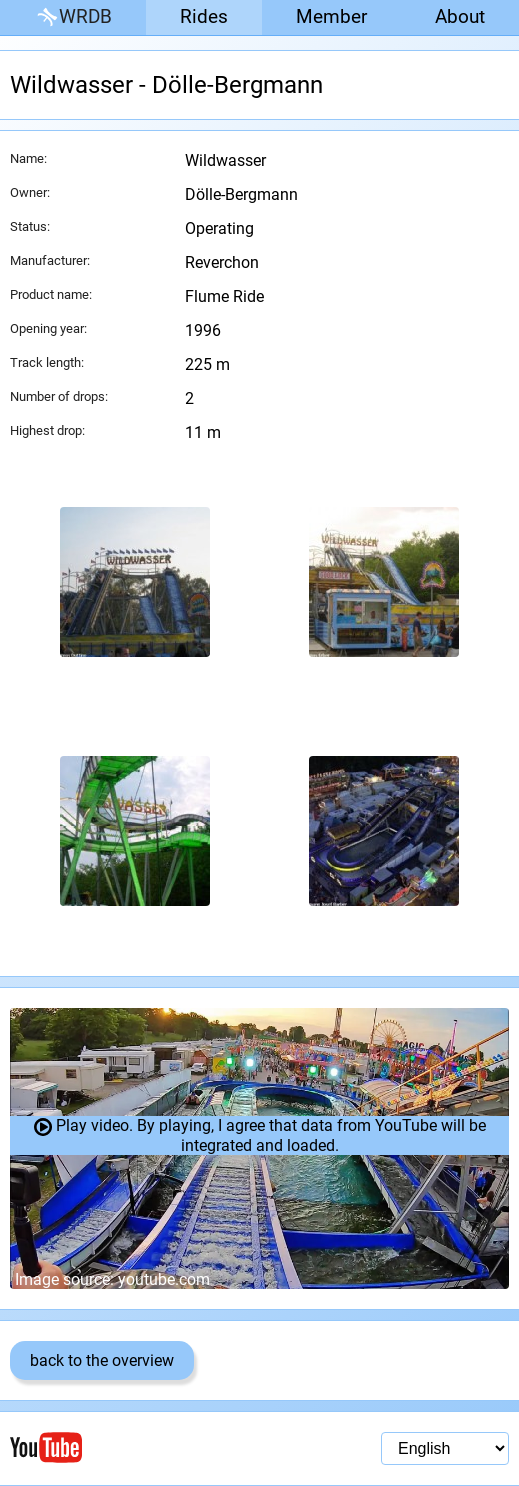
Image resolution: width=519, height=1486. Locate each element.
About (460, 16)
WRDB (73, 17)
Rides (204, 16)
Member (331, 16)
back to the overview (102, 1360)
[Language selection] (445, 1448)
